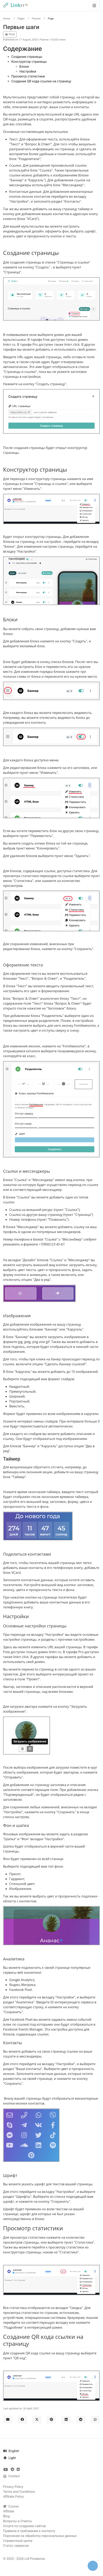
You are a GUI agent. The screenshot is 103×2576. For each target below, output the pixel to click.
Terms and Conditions (19, 2492)
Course (11, 2506)
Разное (36, 18)
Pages (21, 18)
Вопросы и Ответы (17, 2521)
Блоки (24, 66)
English (11, 2451)
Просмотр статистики (28, 76)
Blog (6, 2516)
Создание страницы (26, 57)
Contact (11, 2476)
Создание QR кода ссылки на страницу (41, 81)
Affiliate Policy (13, 2497)
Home (6, 18)
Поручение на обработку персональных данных (40, 2536)
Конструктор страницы (29, 62)
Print (10, 34)
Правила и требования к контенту (29, 2531)
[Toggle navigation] (94, 6)
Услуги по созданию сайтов (24, 2526)
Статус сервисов (16, 2546)
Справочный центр (17, 2541)
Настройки (27, 71)
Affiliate (8, 2511)
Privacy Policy (13, 2487)
